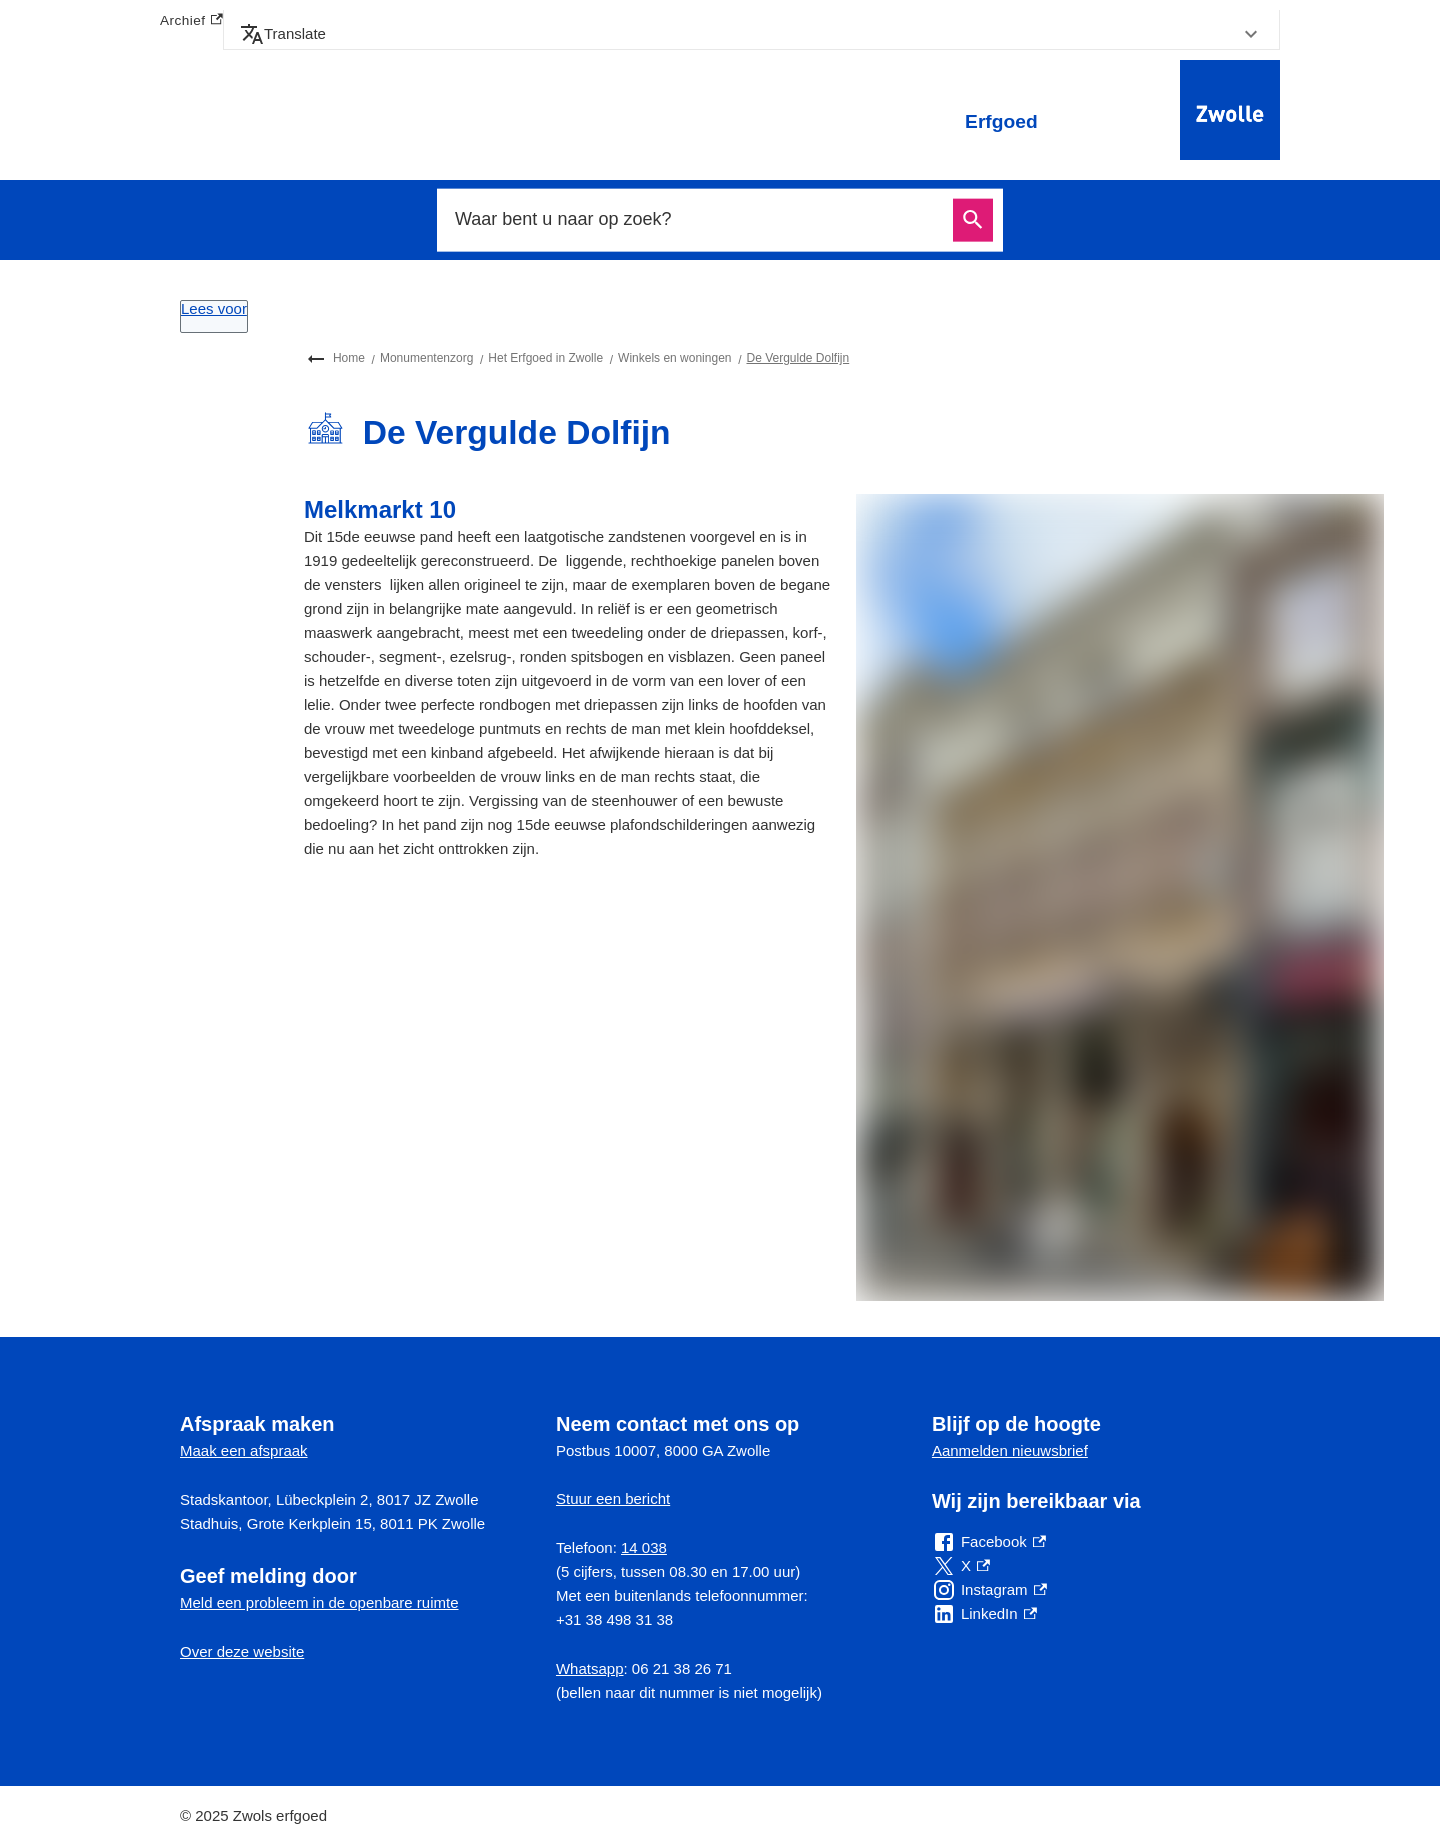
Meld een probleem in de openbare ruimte (319, 1602)
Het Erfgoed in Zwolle (545, 358)
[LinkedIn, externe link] (984, 1614)
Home (349, 358)
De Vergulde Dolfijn (797, 358)
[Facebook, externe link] (989, 1542)
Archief (191, 21)
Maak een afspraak (244, 1450)
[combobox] (698, 220)
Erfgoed (1001, 121)
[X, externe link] (961, 1566)
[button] (751, 34)
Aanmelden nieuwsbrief (1010, 1450)
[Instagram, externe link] (989, 1590)
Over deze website (242, 1651)
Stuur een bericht (613, 1498)
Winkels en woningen (674, 358)
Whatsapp (590, 1668)
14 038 (644, 1547)
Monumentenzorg (426, 358)
